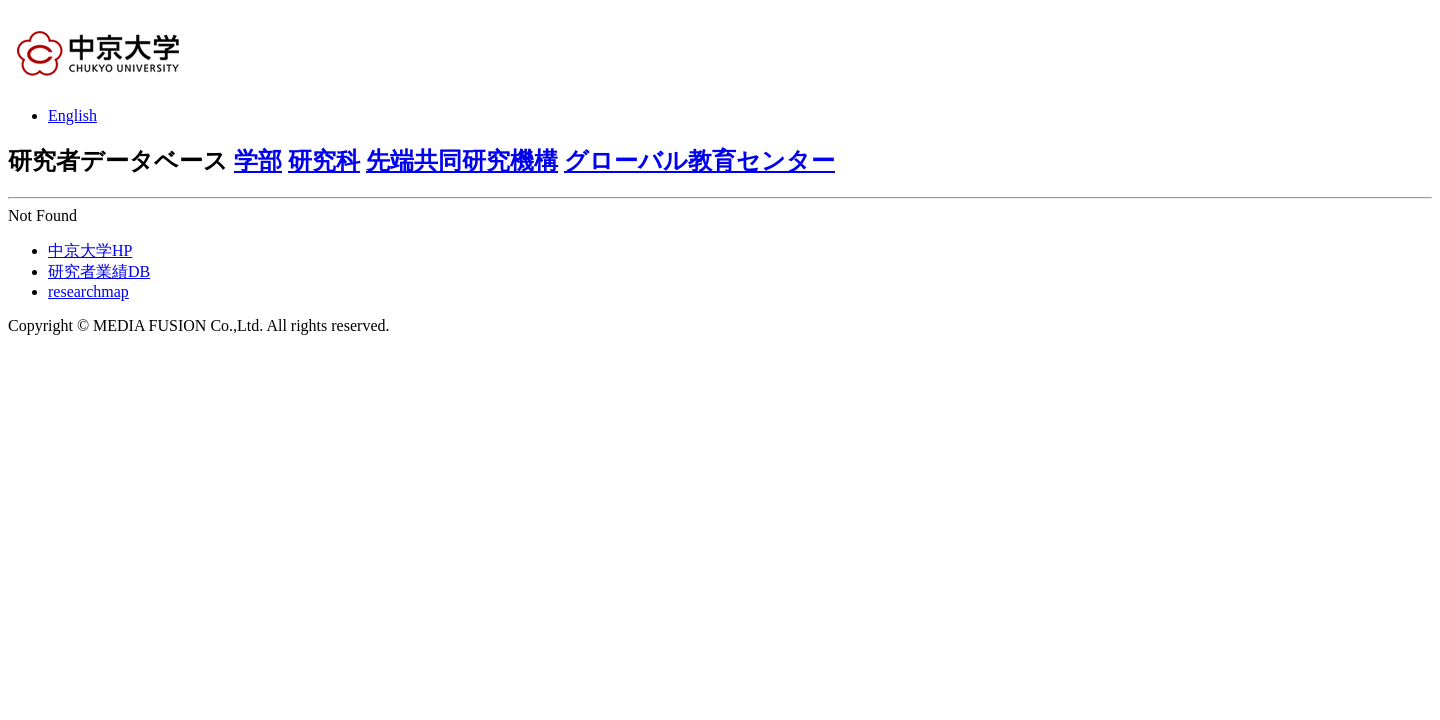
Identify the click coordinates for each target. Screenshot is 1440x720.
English (72, 115)
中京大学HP (90, 250)
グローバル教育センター (699, 161)
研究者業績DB (99, 271)
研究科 (324, 161)
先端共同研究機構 (462, 161)
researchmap (88, 291)
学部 (258, 161)
